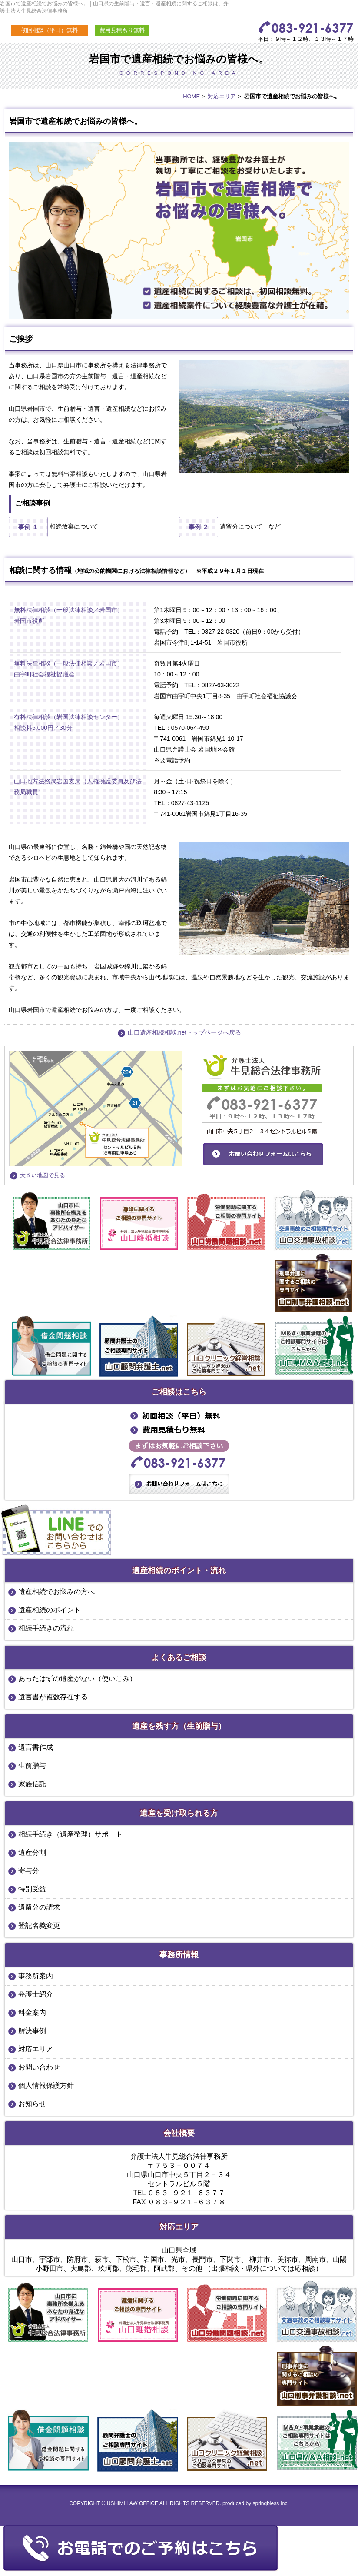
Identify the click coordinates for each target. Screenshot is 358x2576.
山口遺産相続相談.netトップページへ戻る (179, 1032)
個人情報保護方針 (46, 2085)
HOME (191, 96)
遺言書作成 (35, 1747)
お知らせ (32, 2103)
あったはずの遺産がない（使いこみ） (77, 1678)
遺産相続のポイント (49, 1610)
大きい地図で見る (42, 1175)
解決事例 (32, 2030)
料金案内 (32, 2012)
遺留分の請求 (39, 1907)
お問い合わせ (39, 2067)
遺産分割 (32, 1852)
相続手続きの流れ (46, 1628)
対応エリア (222, 96)
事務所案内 (35, 1976)
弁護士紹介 (35, 1994)
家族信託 (32, 1783)
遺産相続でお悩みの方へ (56, 1591)
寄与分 (28, 1870)
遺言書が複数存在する (53, 1697)
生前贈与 (32, 1765)
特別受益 (32, 1889)
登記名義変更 (39, 1925)
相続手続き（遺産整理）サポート (70, 1834)
